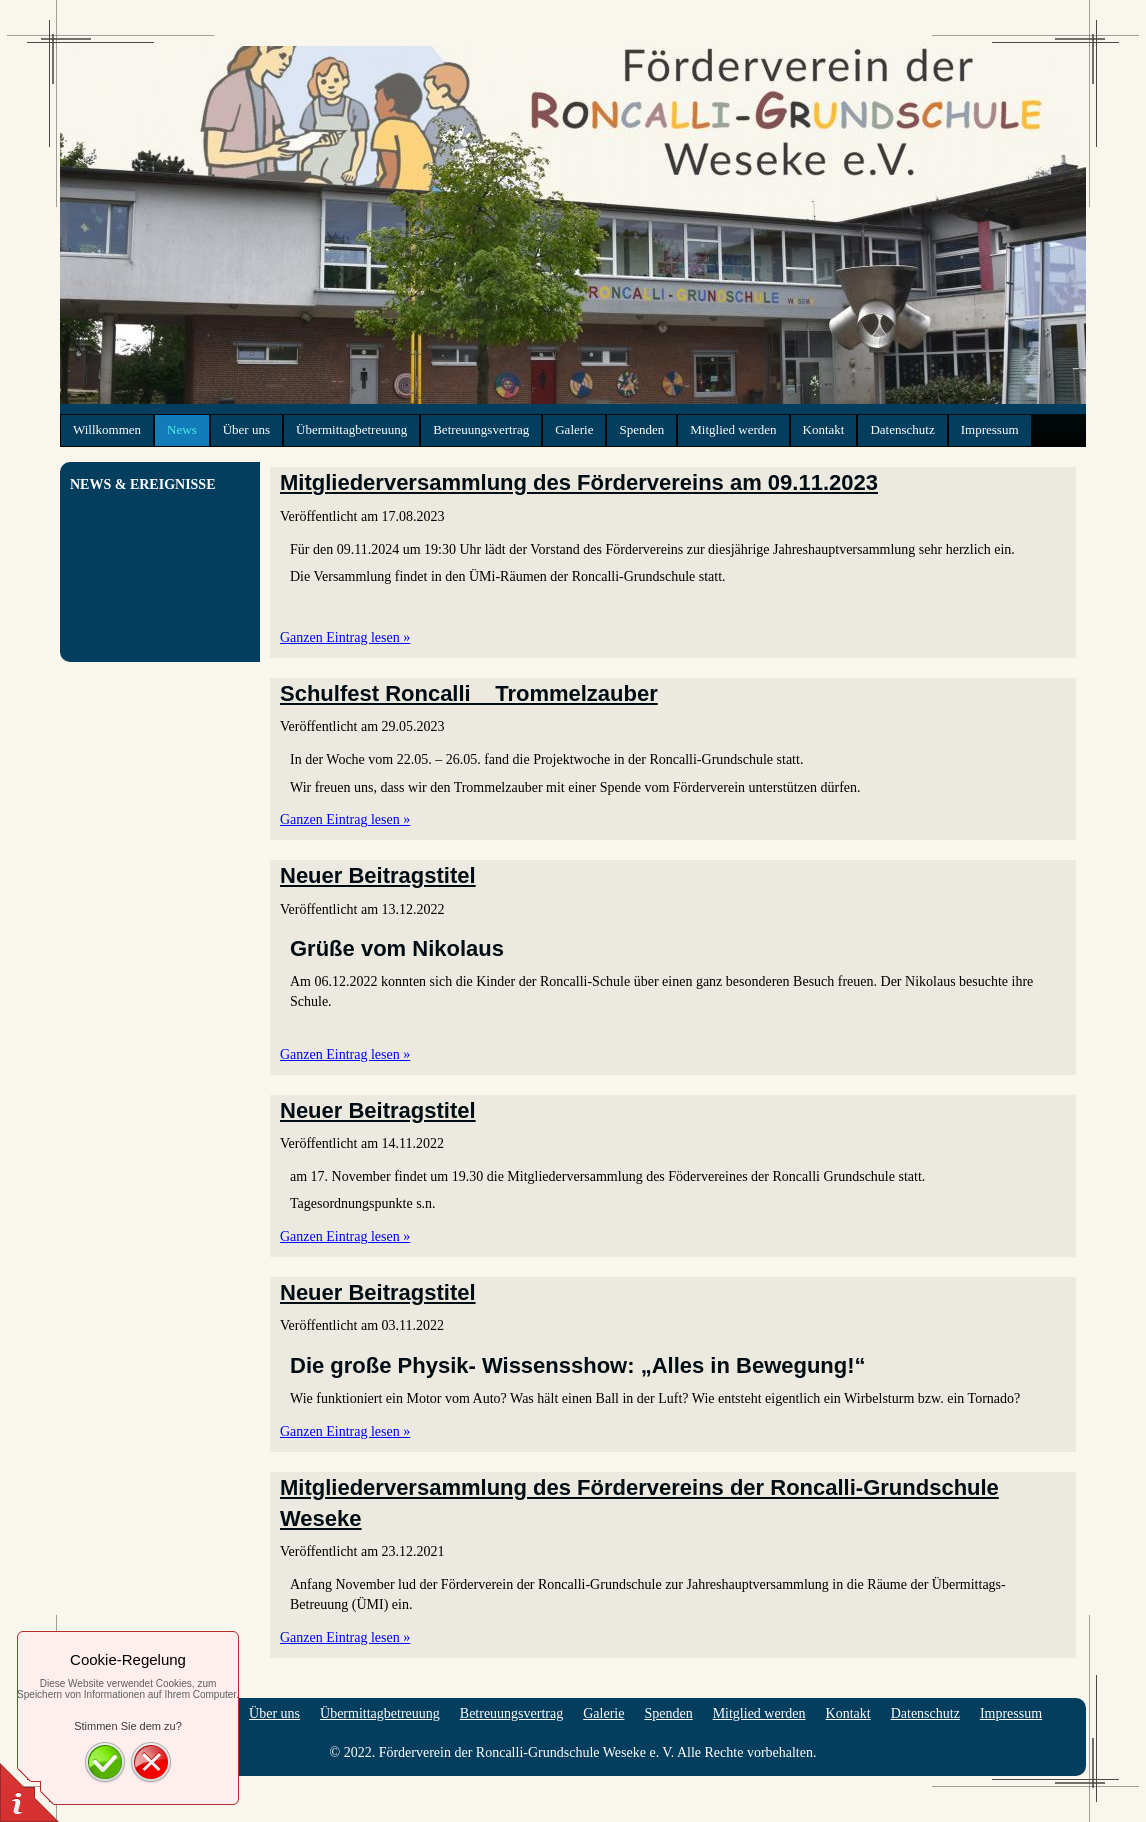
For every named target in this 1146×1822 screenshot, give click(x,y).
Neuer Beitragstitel (378, 875)
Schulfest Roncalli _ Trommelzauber (469, 693)
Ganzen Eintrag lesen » (345, 637)
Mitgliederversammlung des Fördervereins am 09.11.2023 (579, 482)
